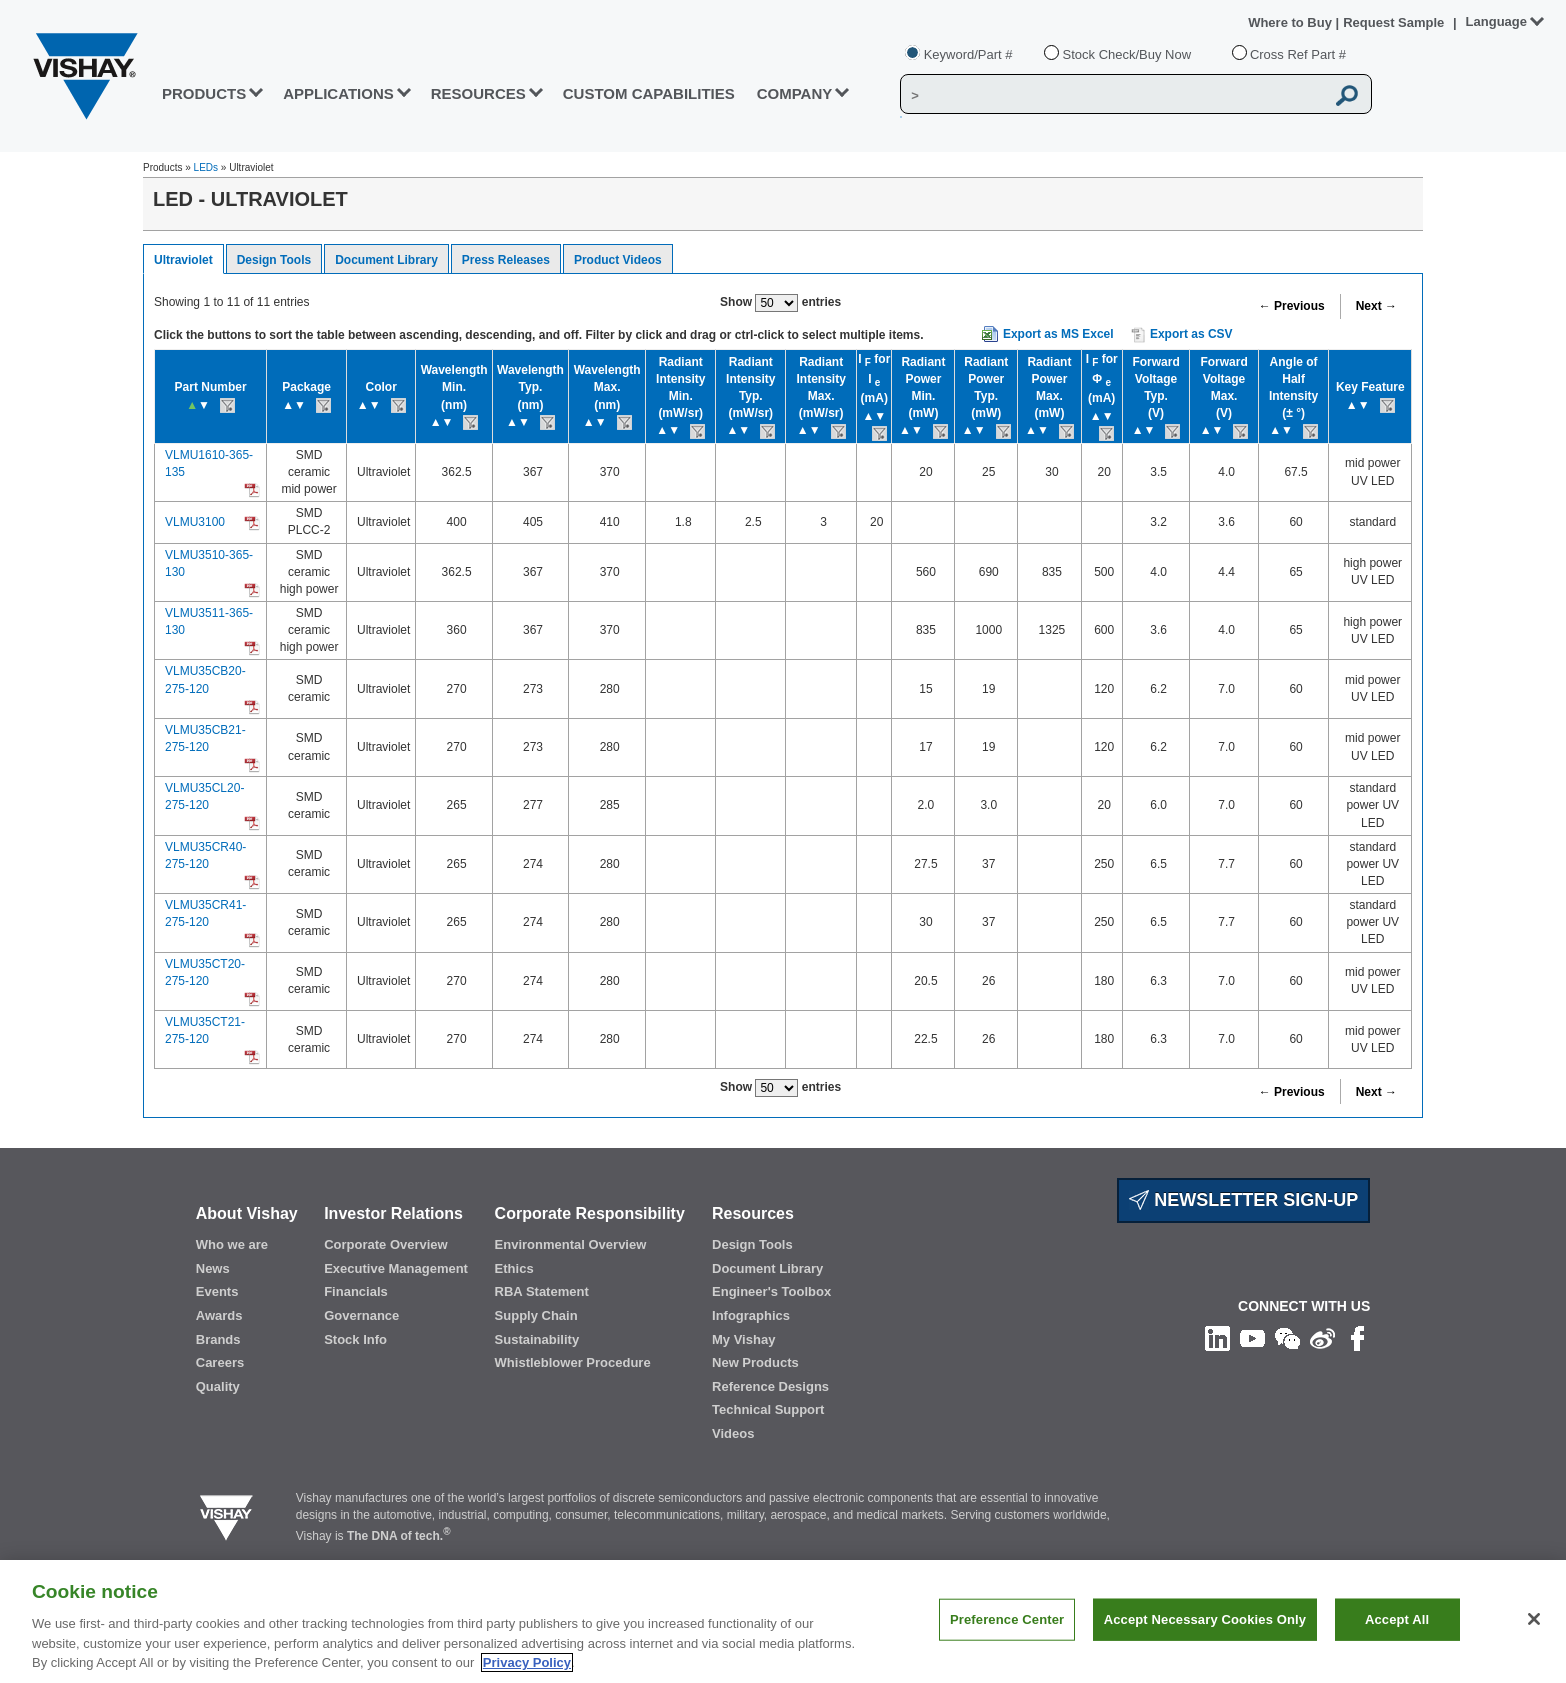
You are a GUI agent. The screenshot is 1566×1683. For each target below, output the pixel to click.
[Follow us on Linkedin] (1217, 1338)
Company (795, 93)
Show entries (780, 303)
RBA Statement (542, 1291)
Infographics (751, 1315)
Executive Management (396, 1268)
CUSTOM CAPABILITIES (649, 93)
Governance (361, 1315)
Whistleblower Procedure (573, 1362)
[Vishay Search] (1112, 95)
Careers (220, 1362)
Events (217, 1291)
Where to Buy (1291, 22)
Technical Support (768, 1409)
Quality (218, 1386)
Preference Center (1007, 1640)
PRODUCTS (204, 93)
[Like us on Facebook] (1357, 1338)
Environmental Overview (571, 1244)
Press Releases (506, 260)
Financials (356, 1291)
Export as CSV (1182, 335)
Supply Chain (536, 1315)
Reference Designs (770, 1386)
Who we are (232, 1244)
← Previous (1292, 306)
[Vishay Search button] (1348, 95)
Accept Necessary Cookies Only (1205, 1640)
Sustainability (537, 1339)
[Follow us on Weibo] (1322, 1338)
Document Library (386, 260)
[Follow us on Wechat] (1287, 1338)
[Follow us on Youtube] (1252, 1338)
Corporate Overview (386, 1244)
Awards (219, 1315)
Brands (218, 1339)
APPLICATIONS (338, 93)
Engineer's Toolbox (771, 1291)
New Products (755, 1362)
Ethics (514, 1268)
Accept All (1397, 1640)
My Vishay (743, 1339)
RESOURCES (478, 93)
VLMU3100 (195, 522)
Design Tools (274, 260)
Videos (733, 1433)
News (213, 1268)
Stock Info (355, 1339)
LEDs (206, 167)
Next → (1376, 306)
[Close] (1534, 1641)
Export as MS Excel (1058, 334)
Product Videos (618, 260)
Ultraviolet (183, 260)
